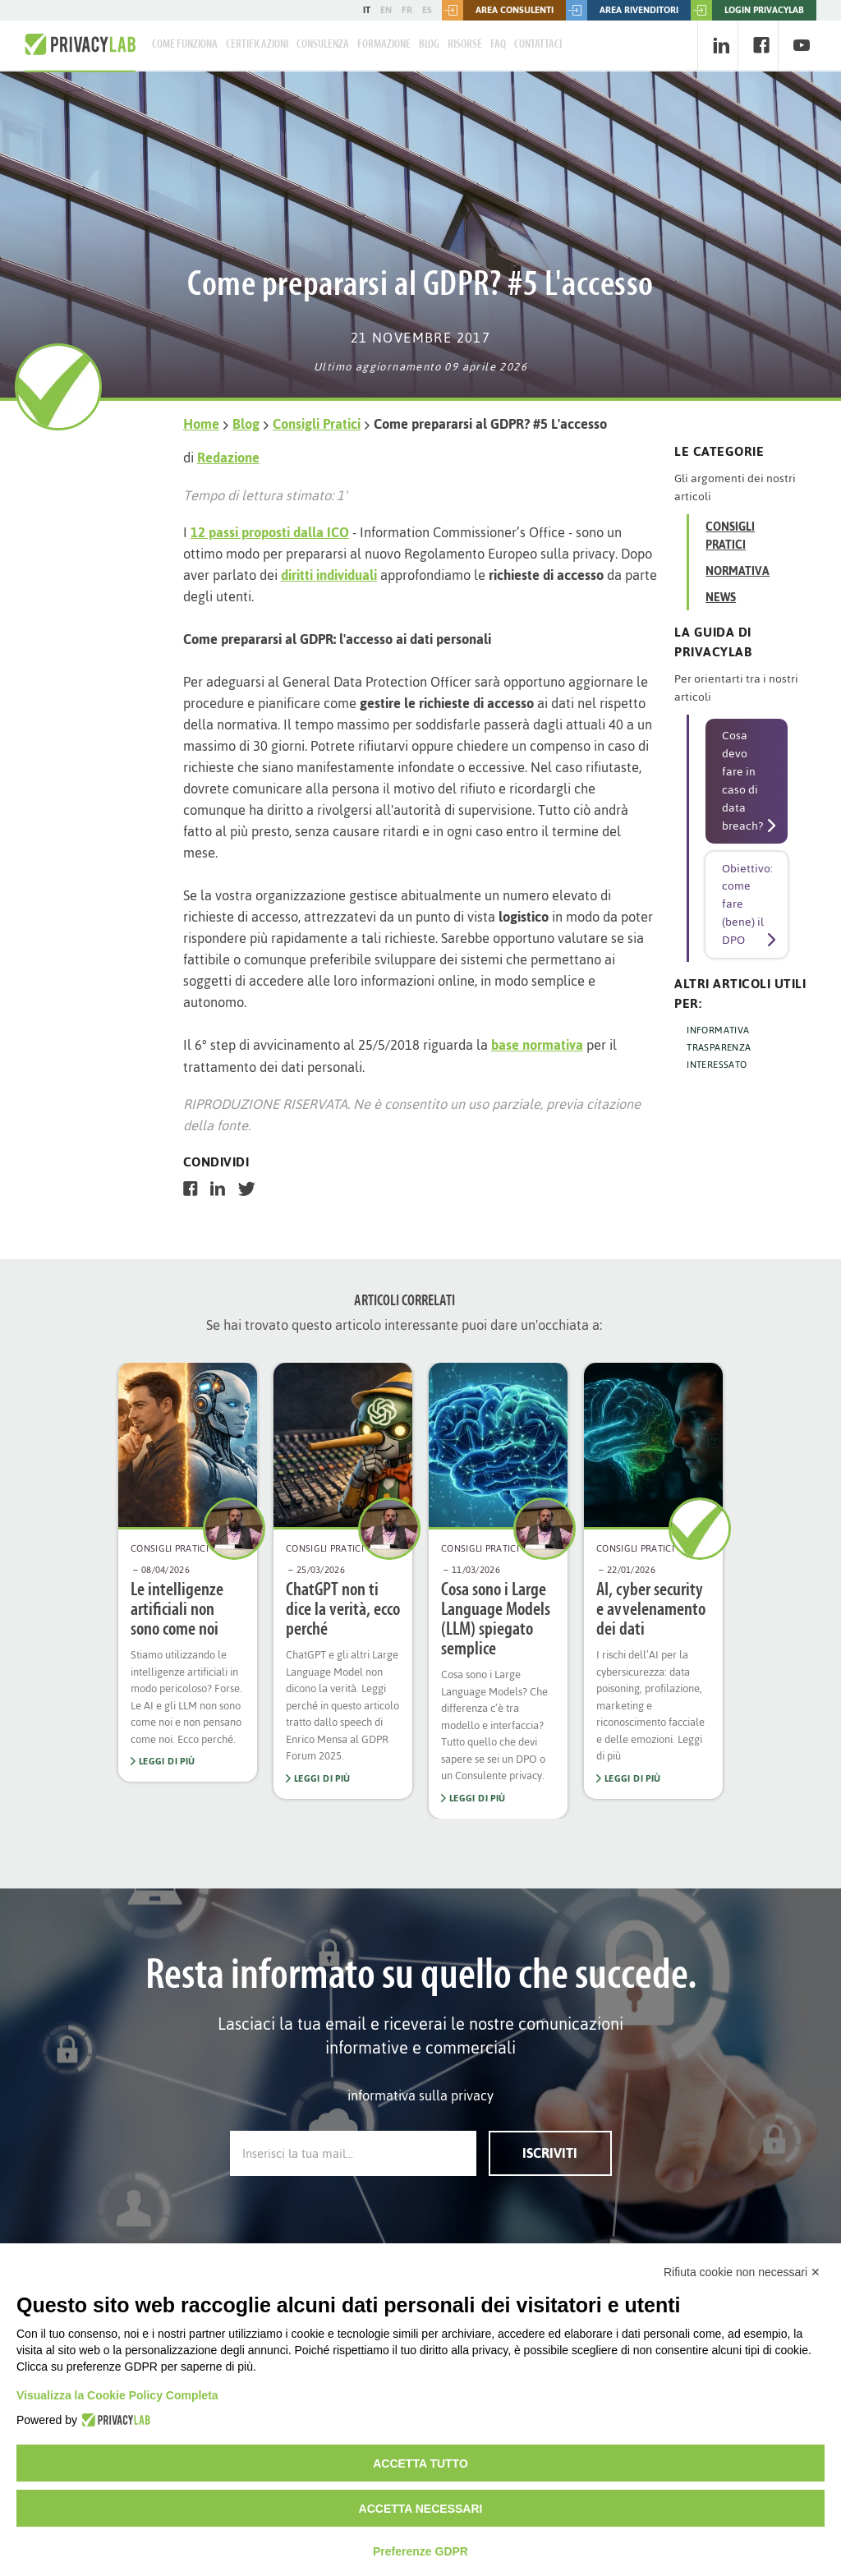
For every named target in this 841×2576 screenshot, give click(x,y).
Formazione (384, 45)
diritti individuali (329, 575)
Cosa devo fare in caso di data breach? (742, 780)
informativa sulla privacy (420, 2095)
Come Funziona (185, 45)
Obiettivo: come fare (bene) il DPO (747, 905)
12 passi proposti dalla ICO (270, 532)
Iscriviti (549, 2153)
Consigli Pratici (317, 424)
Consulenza (322, 45)
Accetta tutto (420, 2463)
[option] (187, 1572)
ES (427, 10)
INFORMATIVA (718, 1030)
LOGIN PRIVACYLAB (747, 10)
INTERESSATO (717, 1065)
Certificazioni (257, 45)
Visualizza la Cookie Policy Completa (117, 2395)
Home (201, 424)
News (720, 597)
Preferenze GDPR (420, 2551)
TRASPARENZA (719, 1047)
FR (407, 10)
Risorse (465, 45)
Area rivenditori (622, 10)
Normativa (737, 571)
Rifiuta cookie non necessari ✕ (742, 2272)
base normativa (537, 1045)
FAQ (498, 45)
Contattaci (538, 45)
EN (386, 10)
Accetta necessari (421, 2508)
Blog (429, 45)
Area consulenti (498, 10)
